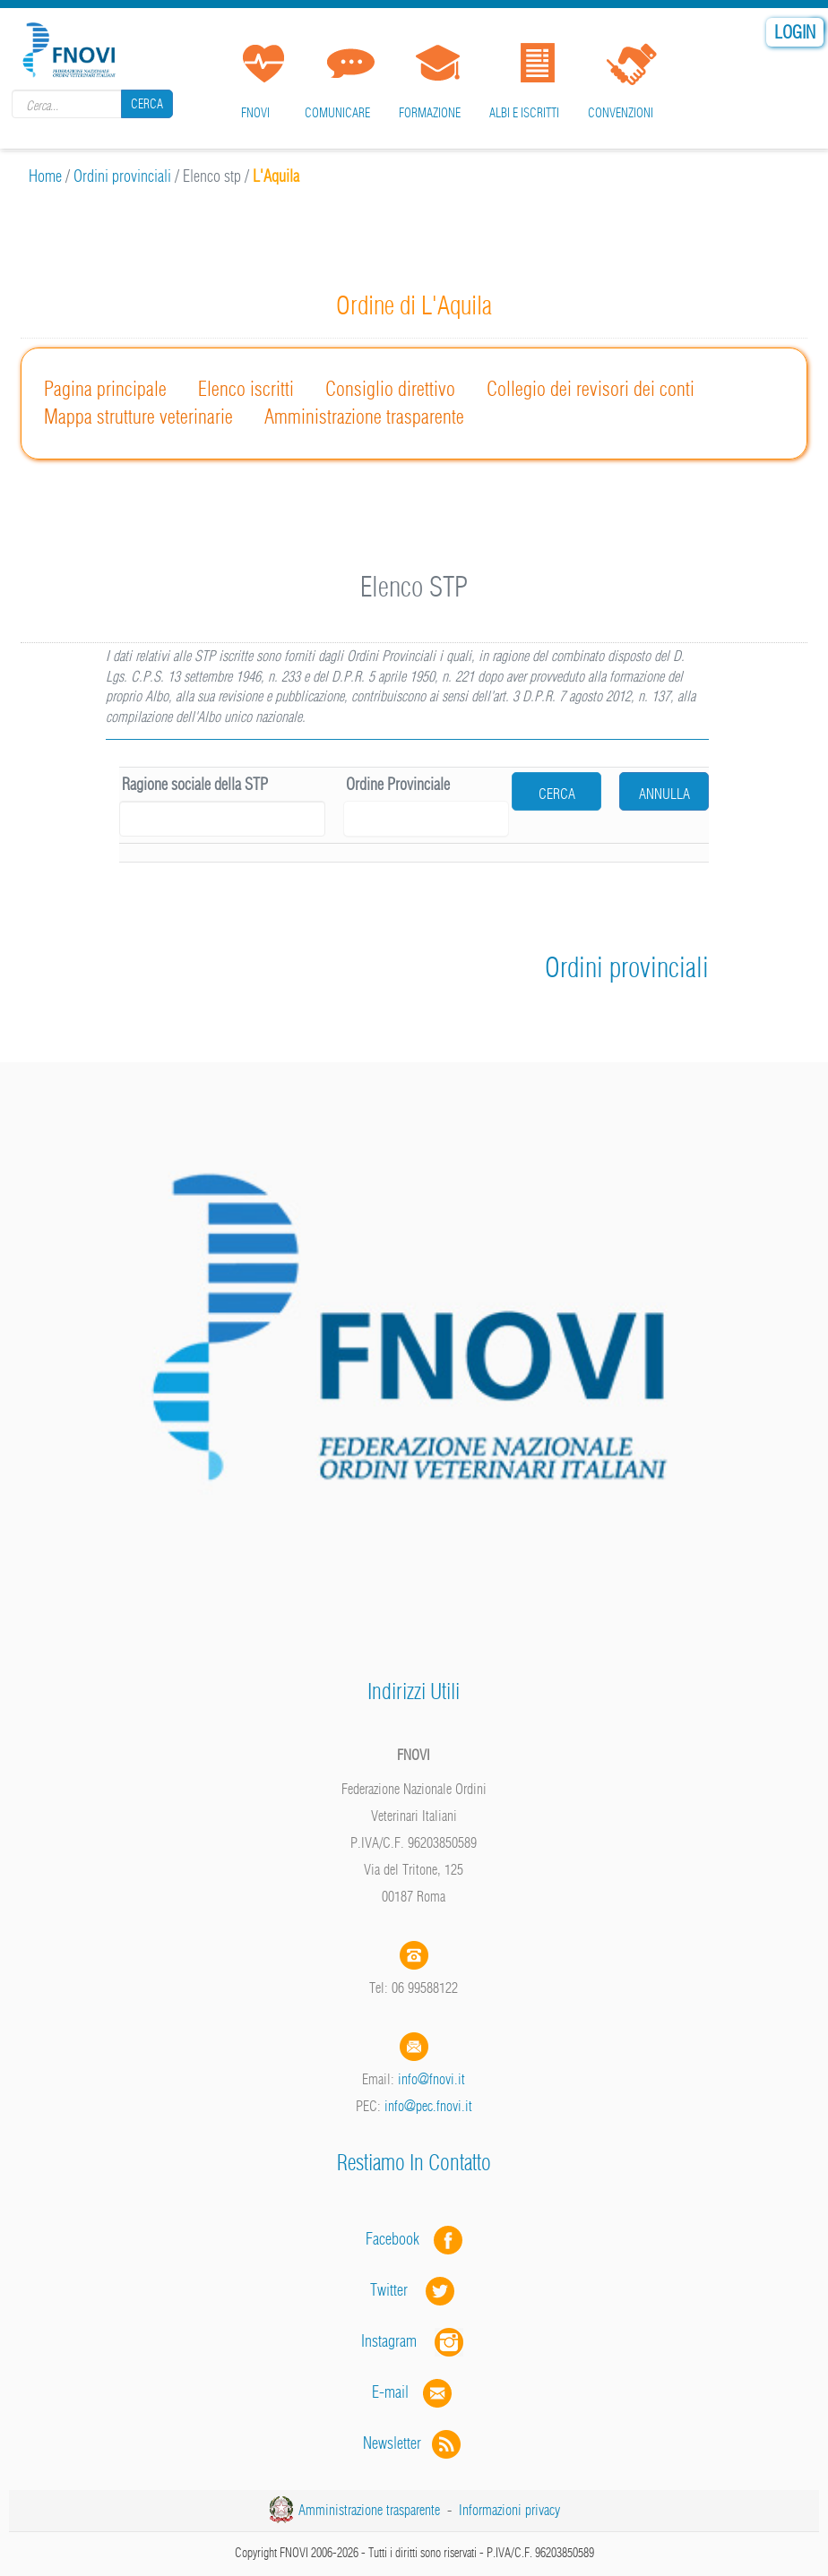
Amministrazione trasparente (364, 416)
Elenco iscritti (246, 388)
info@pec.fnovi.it (428, 2106)
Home (45, 176)
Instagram (414, 2341)
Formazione (430, 113)
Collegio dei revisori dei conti (590, 388)
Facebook (398, 2238)
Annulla (664, 794)
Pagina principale (105, 388)
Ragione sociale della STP (195, 784)
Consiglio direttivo (390, 388)
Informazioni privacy (509, 2510)
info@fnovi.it (431, 2079)
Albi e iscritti (524, 113)
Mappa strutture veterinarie (138, 416)
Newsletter (413, 2443)
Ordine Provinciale (398, 784)
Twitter (414, 2290)
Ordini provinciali (122, 176)
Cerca (147, 104)
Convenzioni (620, 113)
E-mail (390, 2392)
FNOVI (255, 113)
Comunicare (337, 113)
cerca (557, 794)
